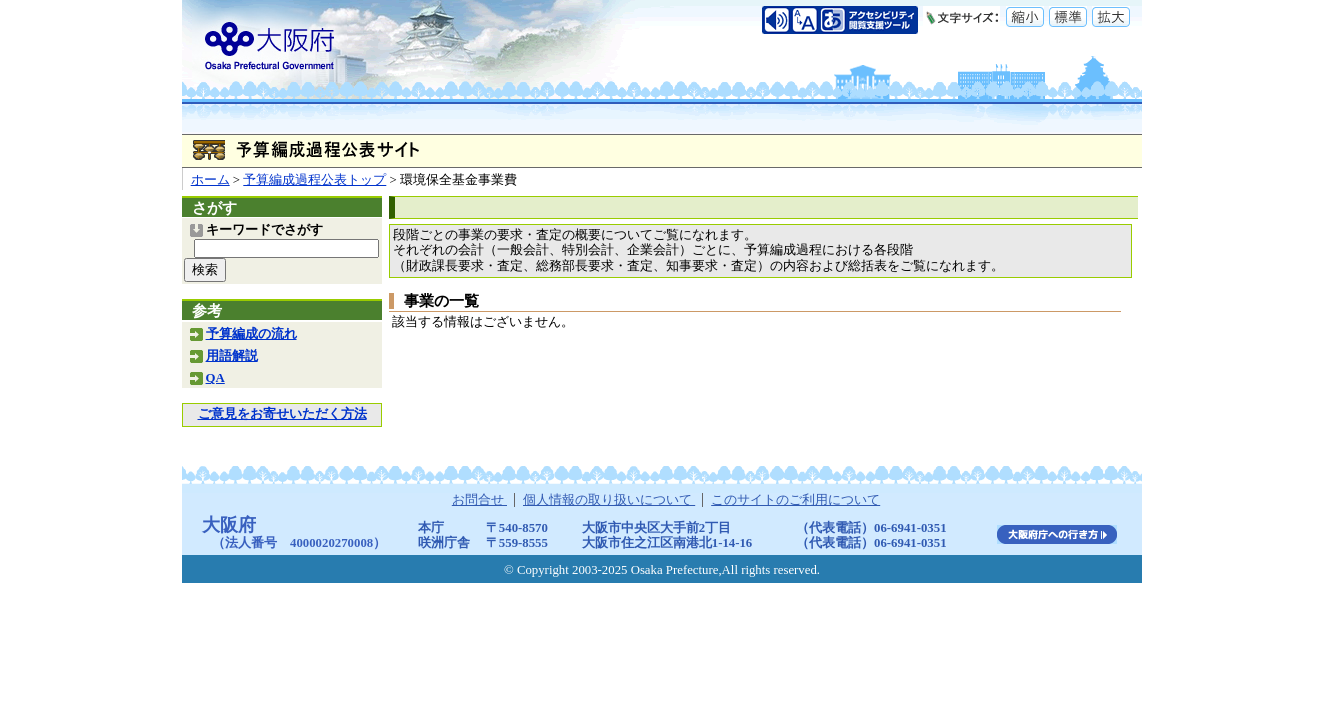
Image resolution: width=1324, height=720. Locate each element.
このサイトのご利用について (795, 500)
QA (215, 378)
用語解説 (232, 356)
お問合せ (479, 500)
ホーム (210, 180)
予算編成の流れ (251, 334)
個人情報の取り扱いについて (609, 500)
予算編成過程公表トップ (314, 180)
